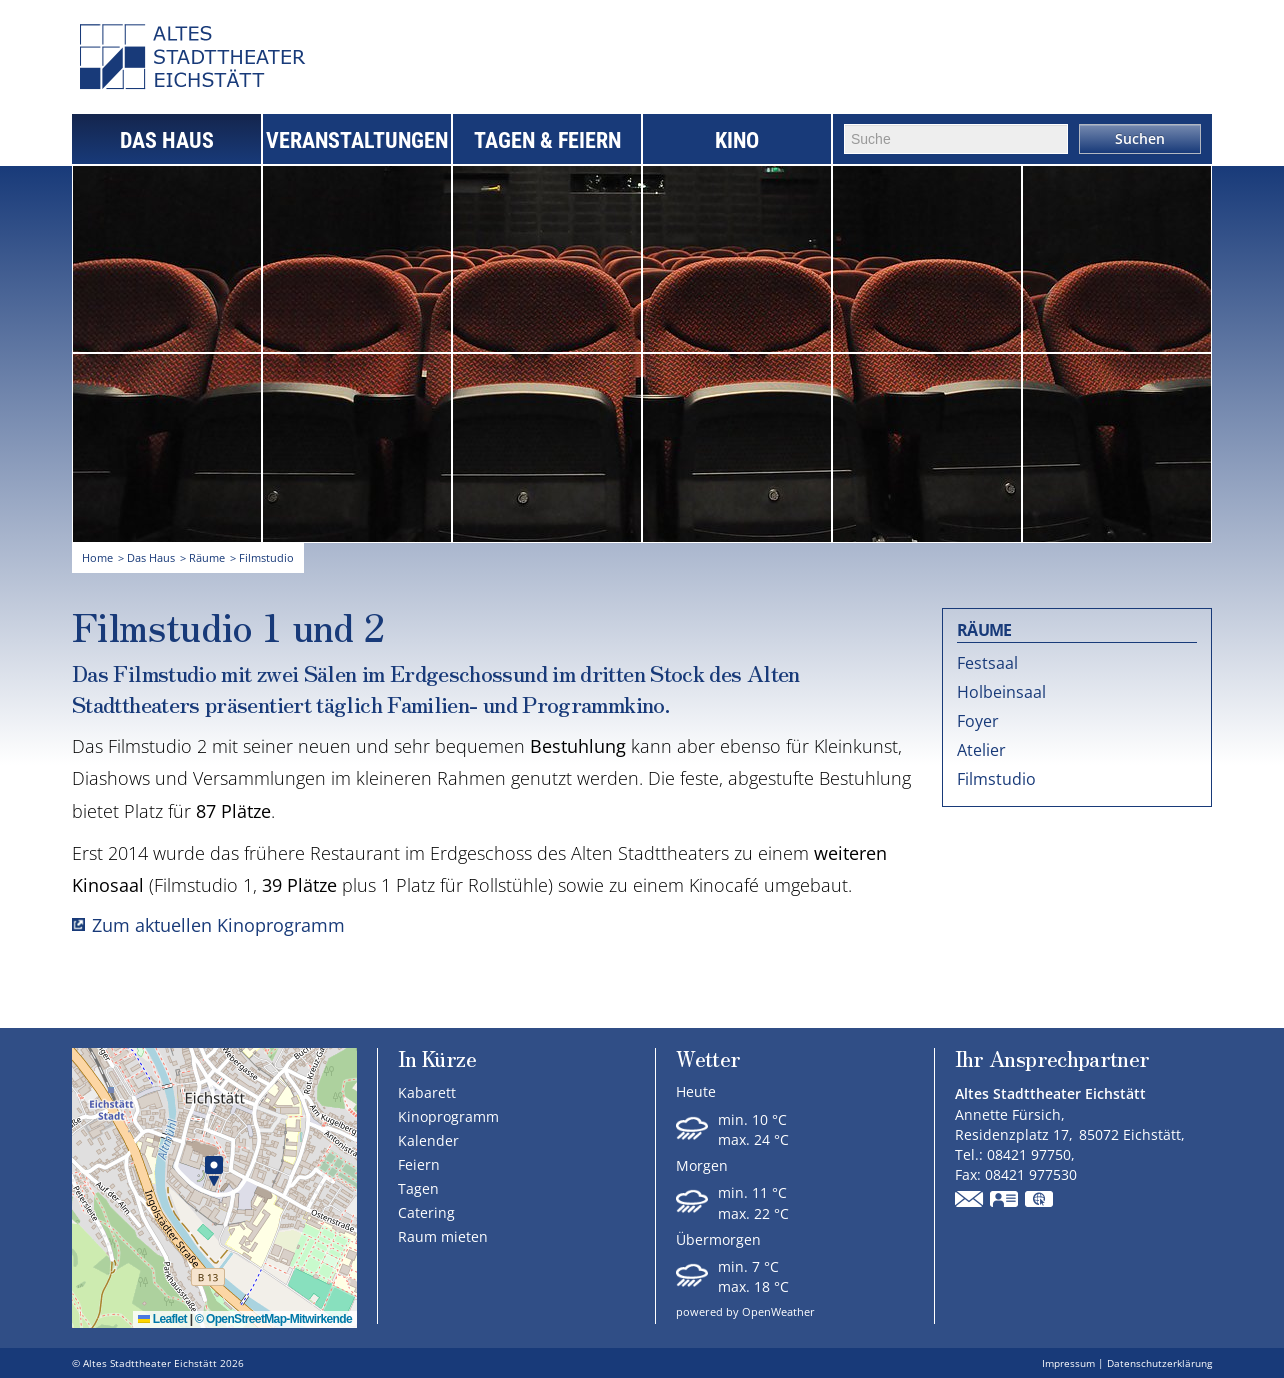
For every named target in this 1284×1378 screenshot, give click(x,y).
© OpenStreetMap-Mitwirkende (273, 1319)
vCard (1005, 1201)
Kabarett (427, 1092)
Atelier (981, 750)
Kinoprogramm (448, 1116)
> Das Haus (146, 557)
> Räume (202, 557)
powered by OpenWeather (745, 1311)
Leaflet (162, 1319)
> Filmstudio (262, 557)
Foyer (978, 721)
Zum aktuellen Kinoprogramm (218, 925)
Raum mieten (443, 1236)
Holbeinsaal (1001, 692)
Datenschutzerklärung (1159, 1363)
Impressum (1068, 1363)
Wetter (708, 1060)
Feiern (419, 1164)
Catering (426, 1212)
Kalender (428, 1140)
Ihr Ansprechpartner (1052, 1060)
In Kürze (437, 1058)
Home (97, 557)
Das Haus (167, 140)
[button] (214, 1171)
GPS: (1040, 1201)
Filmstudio (996, 779)
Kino (737, 140)
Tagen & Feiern (547, 140)
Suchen (1140, 138)
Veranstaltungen (357, 140)
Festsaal (987, 663)
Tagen (418, 1188)
